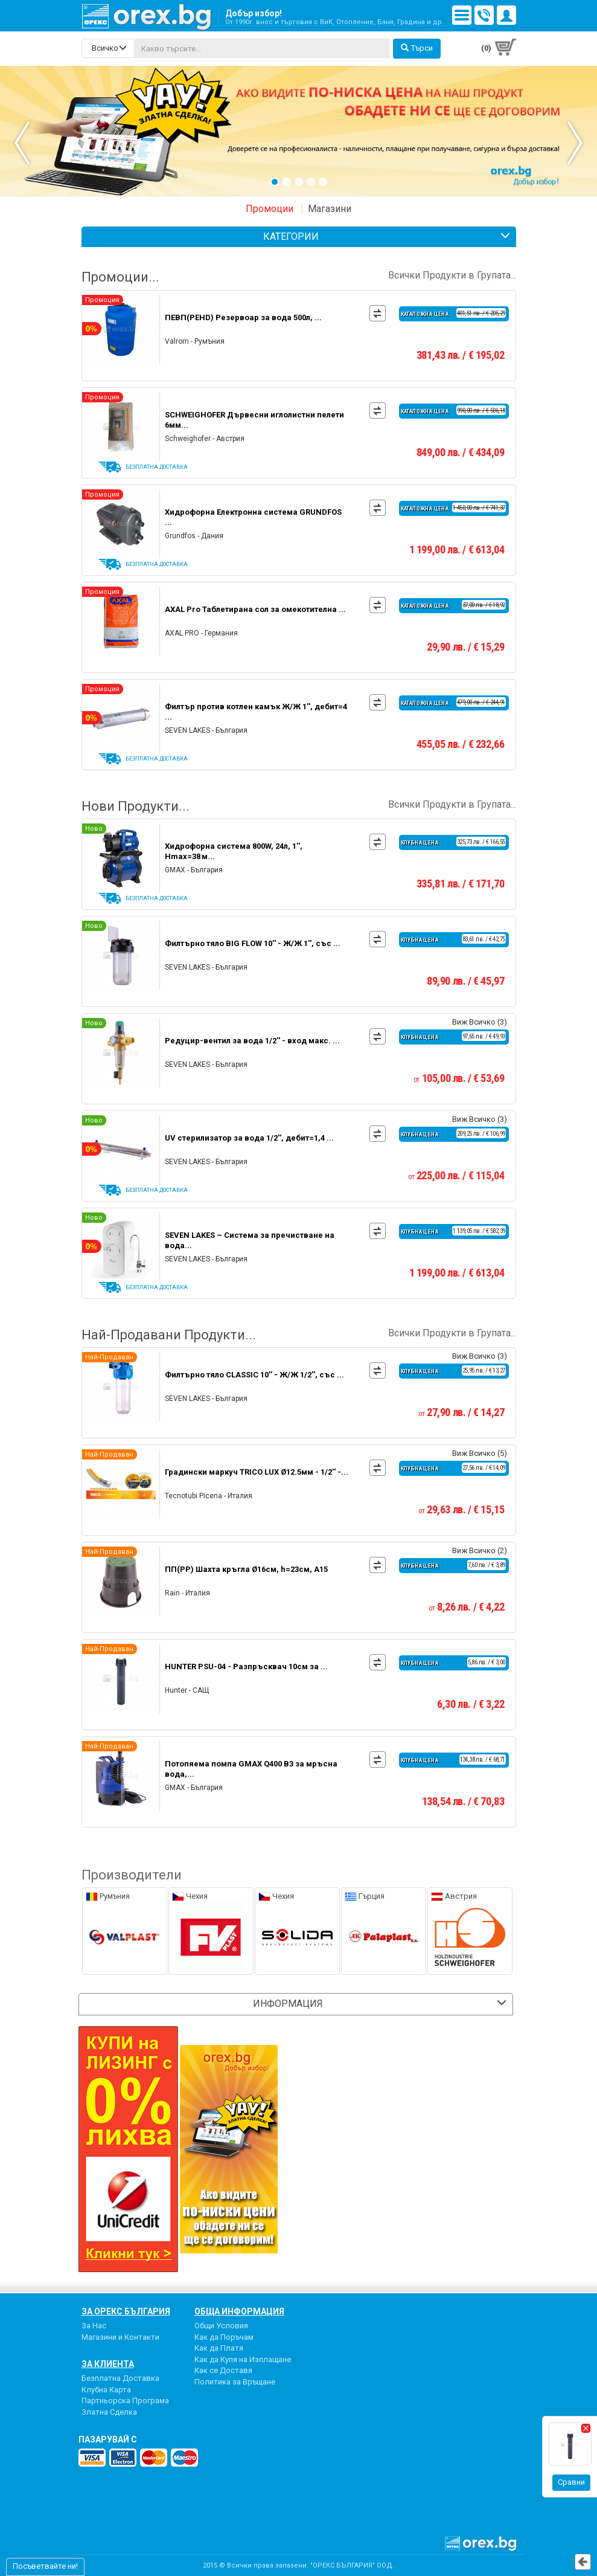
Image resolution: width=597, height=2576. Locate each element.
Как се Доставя (223, 2370)
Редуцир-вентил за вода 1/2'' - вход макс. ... (252, 1040)
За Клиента (107, 2364)
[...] (262, 48)
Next (555, 143)
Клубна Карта (106, 2389)
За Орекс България (125, 2311)
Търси (417, 48)
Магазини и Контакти (120, 2337)
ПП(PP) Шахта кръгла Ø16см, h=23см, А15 (246, 1569)
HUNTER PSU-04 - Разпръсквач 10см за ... (246, 1666)
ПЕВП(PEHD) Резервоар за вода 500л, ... (243, 317)
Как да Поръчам (224, 2337)
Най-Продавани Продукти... (298, 1335)
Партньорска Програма (125, 2400)
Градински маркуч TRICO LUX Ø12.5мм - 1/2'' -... (256, 1471)
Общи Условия (221, 2325)
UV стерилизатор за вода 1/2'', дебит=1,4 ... (249, 1137)
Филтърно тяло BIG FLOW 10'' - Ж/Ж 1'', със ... (252, 943)
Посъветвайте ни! (45, 2566)
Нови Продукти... (298, 806)
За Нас (93, 2325)
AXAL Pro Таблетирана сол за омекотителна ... (255, 609)
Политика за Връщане (234, 2381)
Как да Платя (218, 2347)
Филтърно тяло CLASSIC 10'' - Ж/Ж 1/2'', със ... (254, 1374)
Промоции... (298, 277)
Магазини (329, 208)
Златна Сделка (109, 2412)
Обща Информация (239, 2311)
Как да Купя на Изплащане (242, 2359)
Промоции (269, 208)
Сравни (571, 2482)
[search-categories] (108, 48)
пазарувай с (107, 2439)
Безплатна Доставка (120, 2378)
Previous (42, 143)
